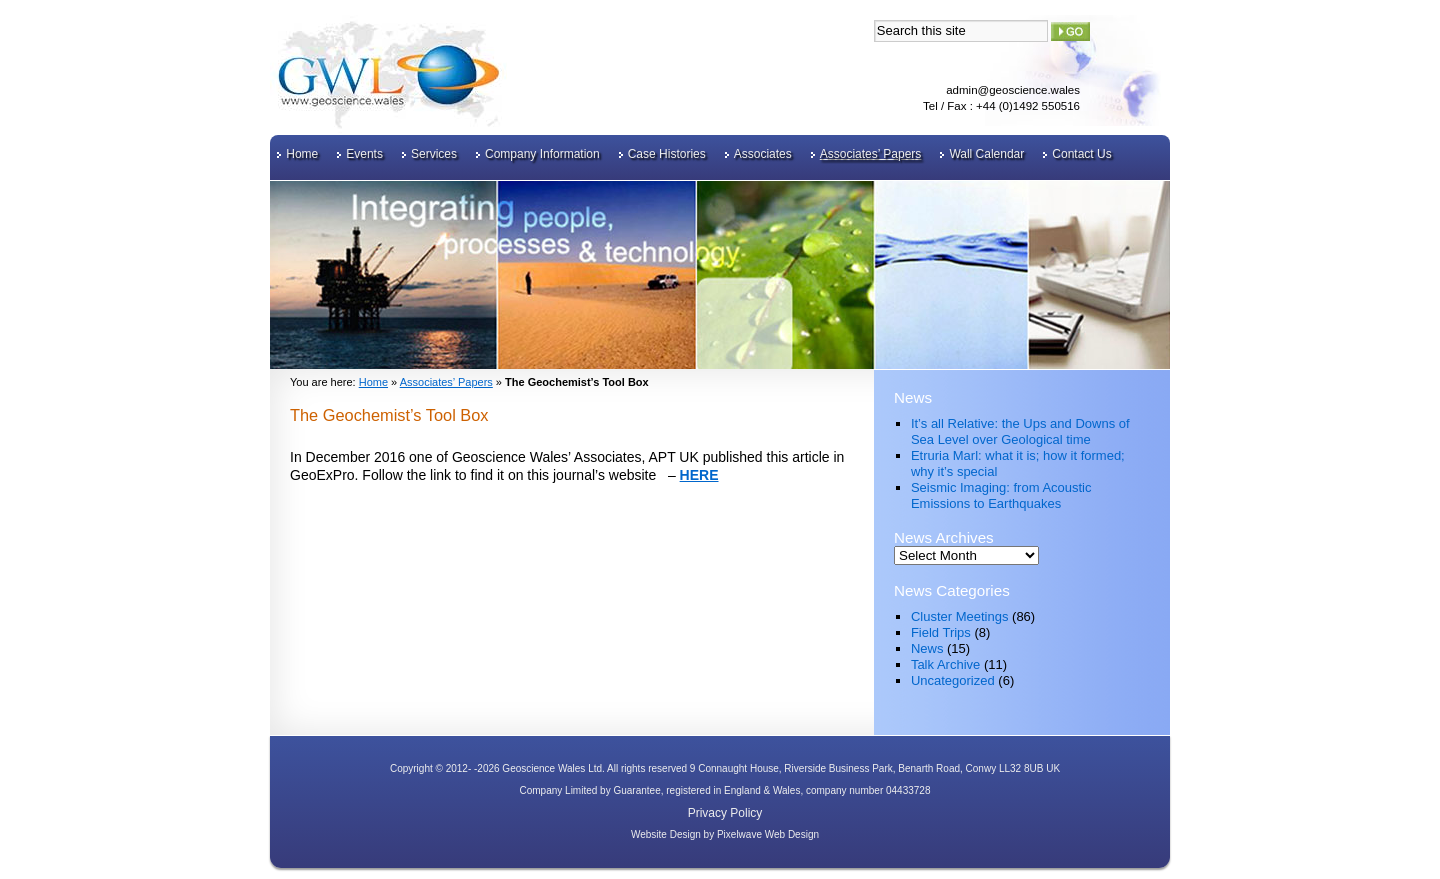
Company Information (542, 154)
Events (364, 154)
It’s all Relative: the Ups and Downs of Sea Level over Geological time (1020, 431)
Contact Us (1081, 154)
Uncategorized (953, 680)
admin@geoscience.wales (1013, 90)
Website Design (666, 834)
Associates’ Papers (871, 154)
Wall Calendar (986, 154)
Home (302, 154)
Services (434, 154)
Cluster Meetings (960, 616)
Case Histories (667, 154)
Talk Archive (945, 664)
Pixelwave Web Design (768, 834)
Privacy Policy (725, 813)
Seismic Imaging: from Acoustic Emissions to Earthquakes (1001, 495)
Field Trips (941, 632)
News (927, 648)
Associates (763, 154)
